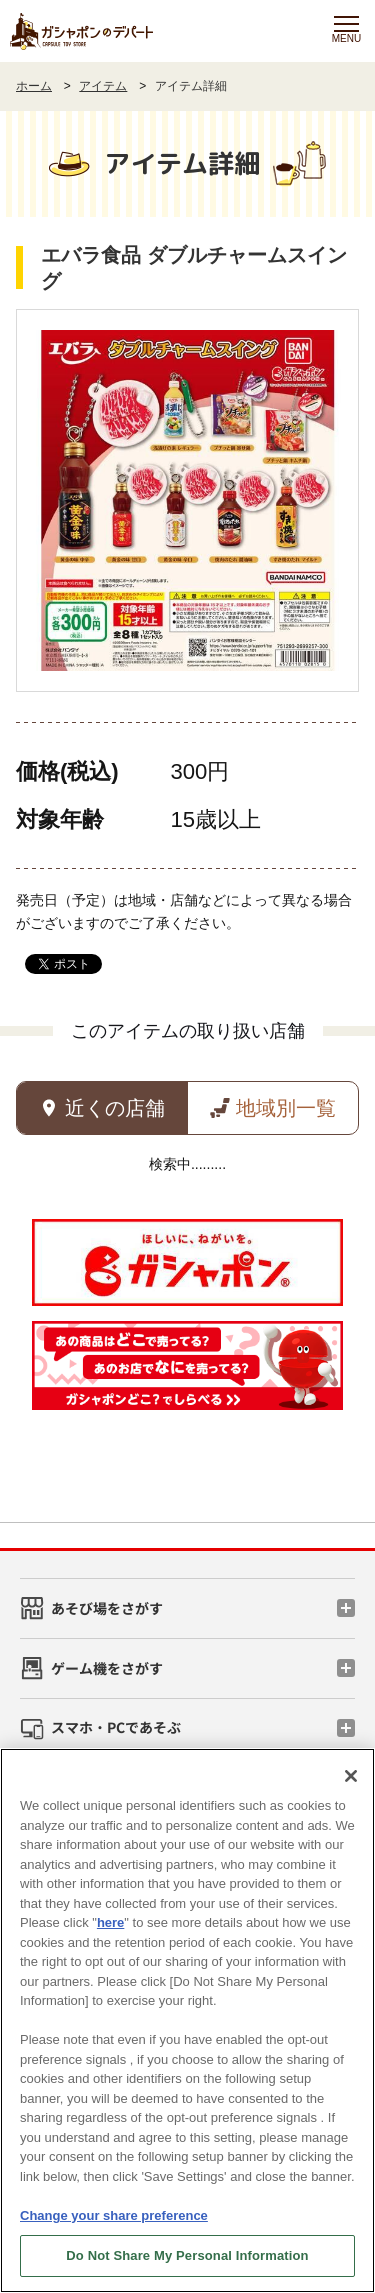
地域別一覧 (286, 1108)
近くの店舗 (115, 1108)
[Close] (351, 1776)
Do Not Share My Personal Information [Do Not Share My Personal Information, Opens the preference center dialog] (187, 2255)
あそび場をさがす (107, 1608)
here (110, 1922)
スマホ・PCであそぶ (116, 1727)
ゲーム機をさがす (107, 1668)
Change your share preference (114, 2215)
